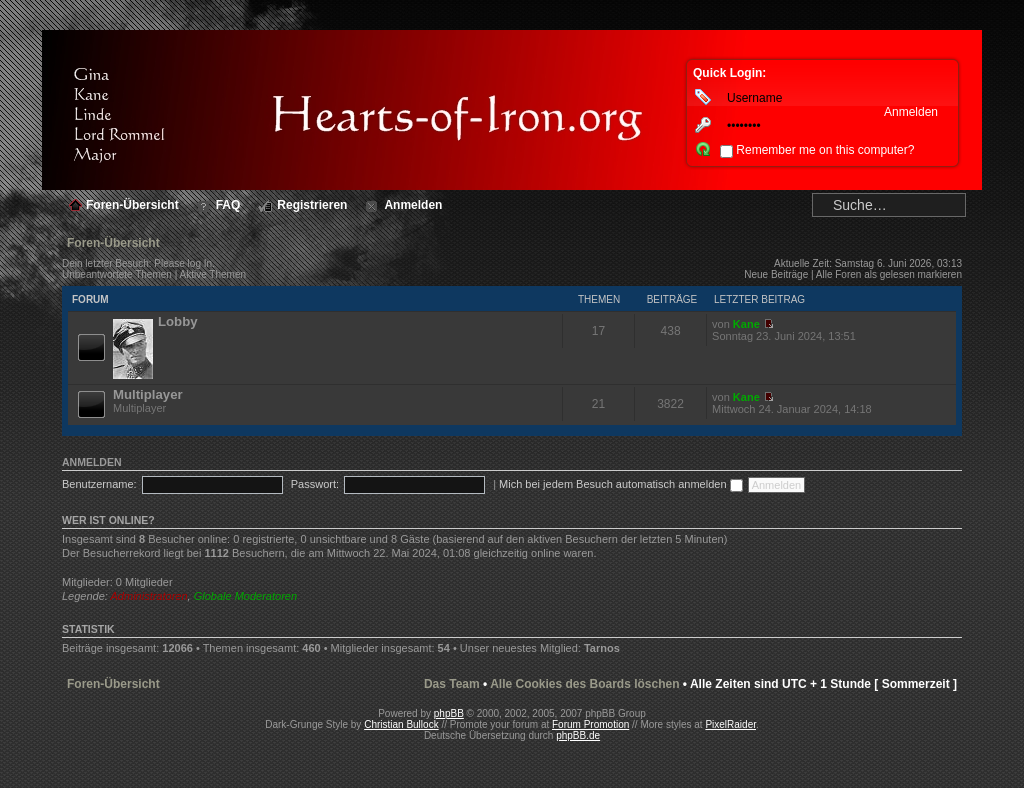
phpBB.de (578, 735)
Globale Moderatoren (245, 596)
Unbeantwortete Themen (117, 274)
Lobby (178, 321)
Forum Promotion (590, 724)
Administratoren (149, 596)
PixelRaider (730, 724)
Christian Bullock (401, 724)
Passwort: (315, 484)
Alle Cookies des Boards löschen (584, 684)
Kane (746, 324)
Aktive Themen (213, 274)
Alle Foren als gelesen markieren (889, 274)
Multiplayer (148, 394)
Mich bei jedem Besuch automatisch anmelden (621, 484)
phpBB (449, 713)
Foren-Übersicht (113, 243)
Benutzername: (99, 484)
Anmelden (92, 462)
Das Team (452, 684)
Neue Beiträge (776, 274)
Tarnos (602, 648)
